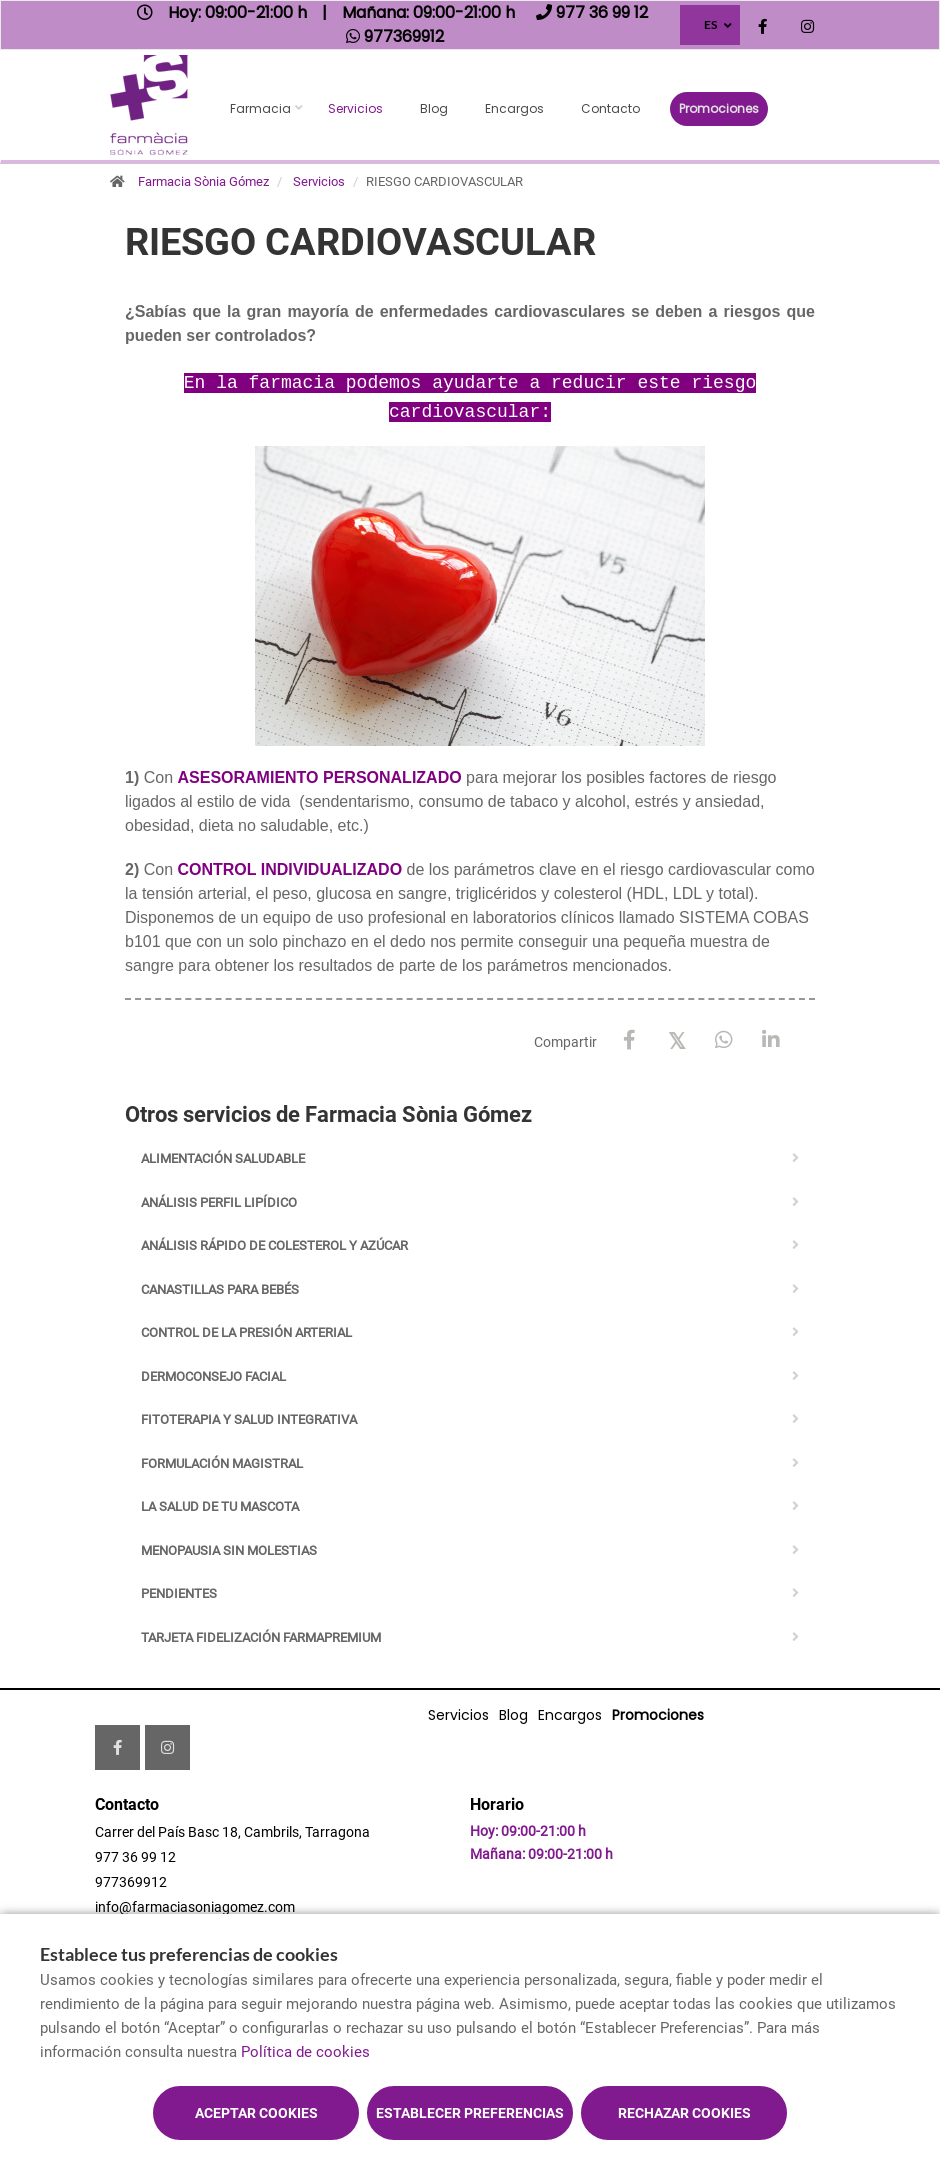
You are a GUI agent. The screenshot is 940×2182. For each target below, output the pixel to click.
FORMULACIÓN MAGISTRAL (222, 1463)
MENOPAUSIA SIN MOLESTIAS (229, 1550)
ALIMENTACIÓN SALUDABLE (223, 1158)
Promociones (719, 108)
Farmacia (260, 108)
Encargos (514, 108)
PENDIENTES (179, 1593)
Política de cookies (305, 2052)
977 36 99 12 (135, 1857)
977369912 (131, 1882)
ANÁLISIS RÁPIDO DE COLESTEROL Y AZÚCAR (274, 1245)
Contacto (610, 108)
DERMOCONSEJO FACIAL (213, 1376)
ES (710, 24)
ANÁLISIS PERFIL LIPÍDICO (219, 1202)
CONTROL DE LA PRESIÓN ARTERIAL (246, 1332)
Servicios (355, 108)
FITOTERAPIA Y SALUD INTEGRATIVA (249, 1419)
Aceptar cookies (256, 2113)
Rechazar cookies (684, 2113)
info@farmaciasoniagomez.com (195, 1907)
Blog (434, 108)
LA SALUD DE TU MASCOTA (220, 1506)
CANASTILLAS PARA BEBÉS (220, 1289)
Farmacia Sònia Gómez (203, 181)
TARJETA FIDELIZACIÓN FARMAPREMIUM (261, 1637)
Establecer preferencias (470, 2113)
